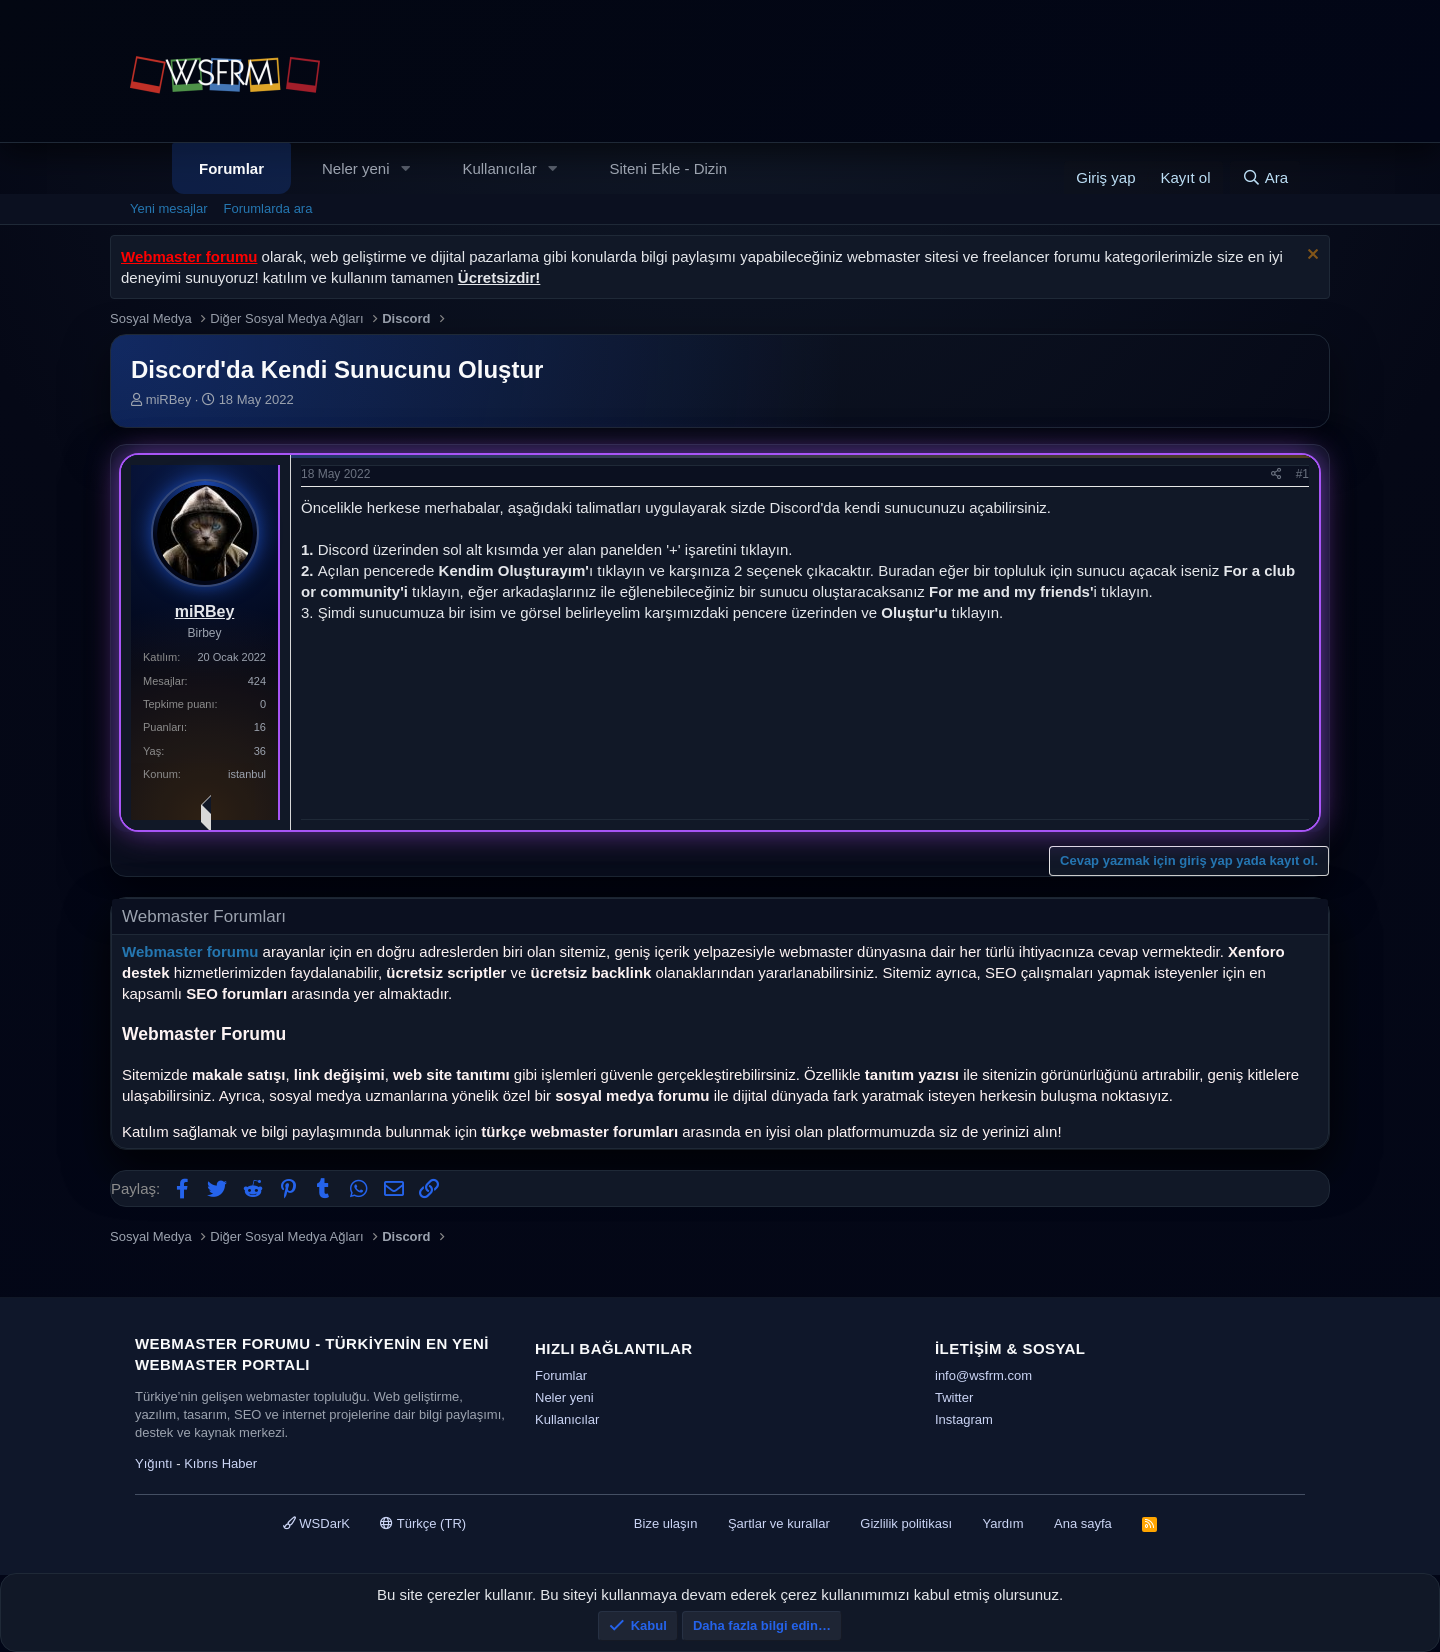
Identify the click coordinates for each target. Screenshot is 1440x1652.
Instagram (964, 1419)
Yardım (1003, 1523)
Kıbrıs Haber (220, 1463)
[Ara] (1265, 177)
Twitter (954, 1397)
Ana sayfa (1083, 1523)
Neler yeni (356, 168)
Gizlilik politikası (906, 1523)
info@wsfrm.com (983, 1375)
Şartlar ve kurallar (779, 1523)
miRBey (169, 399)
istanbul (247, 774)
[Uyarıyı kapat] (1310, 256)
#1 (1302, 474)
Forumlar (231, 168)
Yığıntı (154, 1463)
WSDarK (316, 1523)
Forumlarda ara (268, 208)
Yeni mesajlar (169, 208)
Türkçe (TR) (423, 1523)
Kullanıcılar (499, 168)
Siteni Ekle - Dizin (669, 168)
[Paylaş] (1276, 474)
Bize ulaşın (666, 1523)
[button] (405, 168)
